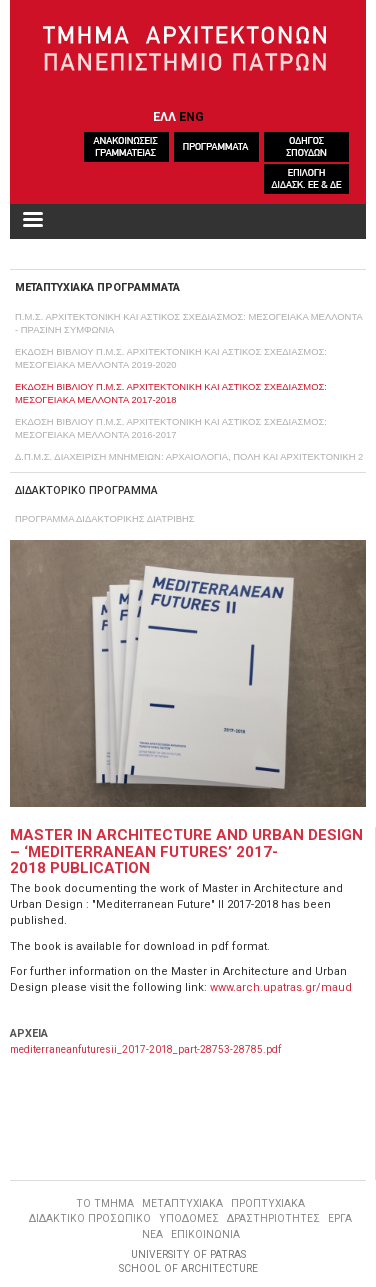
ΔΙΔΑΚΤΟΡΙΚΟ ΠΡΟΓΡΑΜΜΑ (86, 490)
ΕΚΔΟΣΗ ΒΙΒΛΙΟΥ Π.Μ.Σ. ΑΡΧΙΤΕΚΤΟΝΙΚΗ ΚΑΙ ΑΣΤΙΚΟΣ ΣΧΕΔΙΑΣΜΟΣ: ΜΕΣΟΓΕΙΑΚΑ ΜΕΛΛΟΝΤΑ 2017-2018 (171, 393)
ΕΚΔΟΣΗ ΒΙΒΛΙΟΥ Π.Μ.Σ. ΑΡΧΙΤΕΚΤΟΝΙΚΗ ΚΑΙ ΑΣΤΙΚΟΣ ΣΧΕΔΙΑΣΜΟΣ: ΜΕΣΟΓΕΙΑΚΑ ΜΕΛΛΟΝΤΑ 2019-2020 (171, 358)
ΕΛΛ (164, 116)
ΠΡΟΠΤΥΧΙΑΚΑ (268, 1203)
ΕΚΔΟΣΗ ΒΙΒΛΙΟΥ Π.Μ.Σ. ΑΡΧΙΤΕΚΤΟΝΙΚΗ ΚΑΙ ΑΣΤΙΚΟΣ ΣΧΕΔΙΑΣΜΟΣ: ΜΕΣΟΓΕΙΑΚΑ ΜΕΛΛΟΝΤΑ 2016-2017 (171, 428)
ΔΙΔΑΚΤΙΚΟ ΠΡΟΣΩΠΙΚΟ (90, 1218)
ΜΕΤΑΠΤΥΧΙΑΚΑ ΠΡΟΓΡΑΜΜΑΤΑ (97, 287)
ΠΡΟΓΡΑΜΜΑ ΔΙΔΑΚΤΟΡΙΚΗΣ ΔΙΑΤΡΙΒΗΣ (105, 518)
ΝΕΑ (152, 1234)
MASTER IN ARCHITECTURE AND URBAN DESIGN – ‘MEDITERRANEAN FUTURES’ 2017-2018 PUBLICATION (186, 851)
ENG (191, 116)
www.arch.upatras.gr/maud (281, 987)
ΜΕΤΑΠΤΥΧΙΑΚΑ (182, 1203)
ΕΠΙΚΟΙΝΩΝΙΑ (205, 1234)
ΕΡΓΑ (340, 1218)
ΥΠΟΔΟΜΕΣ (189, 1218)
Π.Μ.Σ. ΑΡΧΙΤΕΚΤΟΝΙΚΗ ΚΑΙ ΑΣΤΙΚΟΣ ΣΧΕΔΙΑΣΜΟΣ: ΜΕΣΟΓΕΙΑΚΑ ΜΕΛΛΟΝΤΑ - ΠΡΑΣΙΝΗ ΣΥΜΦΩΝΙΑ (188, 323)
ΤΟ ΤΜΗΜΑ (105, 1203)
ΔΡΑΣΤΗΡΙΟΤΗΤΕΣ (273, 1218)
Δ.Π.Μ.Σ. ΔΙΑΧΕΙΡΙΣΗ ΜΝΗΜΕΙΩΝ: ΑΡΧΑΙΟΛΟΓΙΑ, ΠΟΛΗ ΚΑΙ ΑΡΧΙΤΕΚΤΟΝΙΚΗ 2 (189, 456)
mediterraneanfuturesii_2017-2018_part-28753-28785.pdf (145, 1049)
